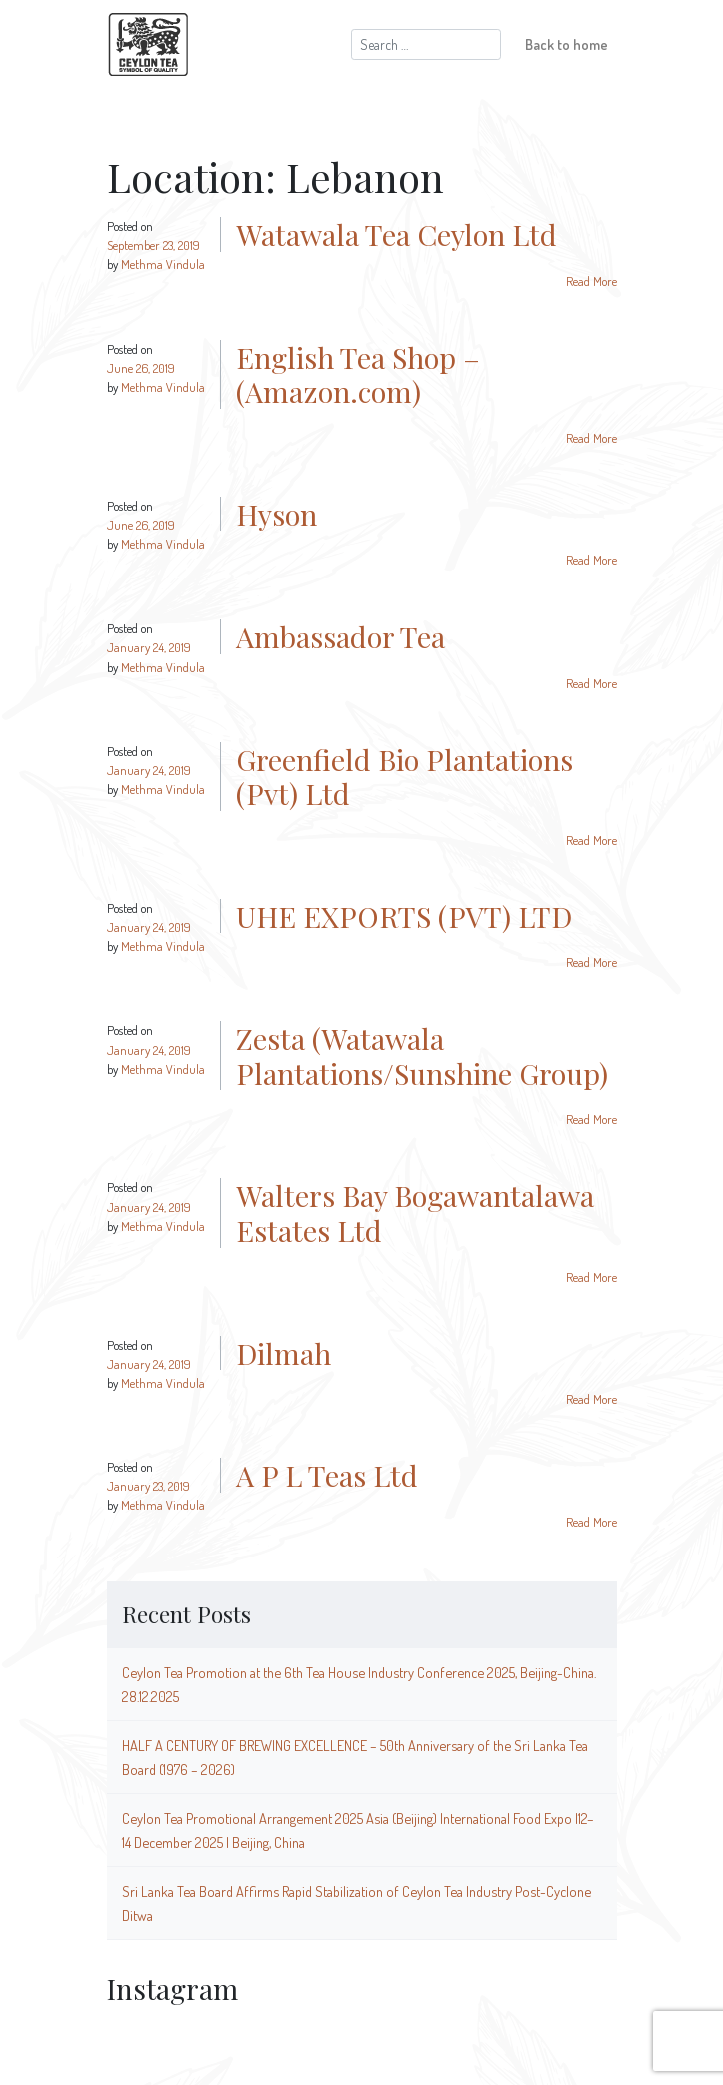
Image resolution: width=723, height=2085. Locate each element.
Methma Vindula (163, 264)
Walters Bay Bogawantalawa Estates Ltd (415, 1212)
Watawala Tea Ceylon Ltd (396, 234)
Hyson (276, 514)
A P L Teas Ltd (327, 1475)
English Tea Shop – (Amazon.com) (358, 374)
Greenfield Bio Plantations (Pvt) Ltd (404, 776)
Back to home (566, 44)
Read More (591, 281)
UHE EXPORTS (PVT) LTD (404, 916)
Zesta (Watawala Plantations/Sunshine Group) (422, 1055)
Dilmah (283, 1353)
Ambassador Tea (340, 636)
